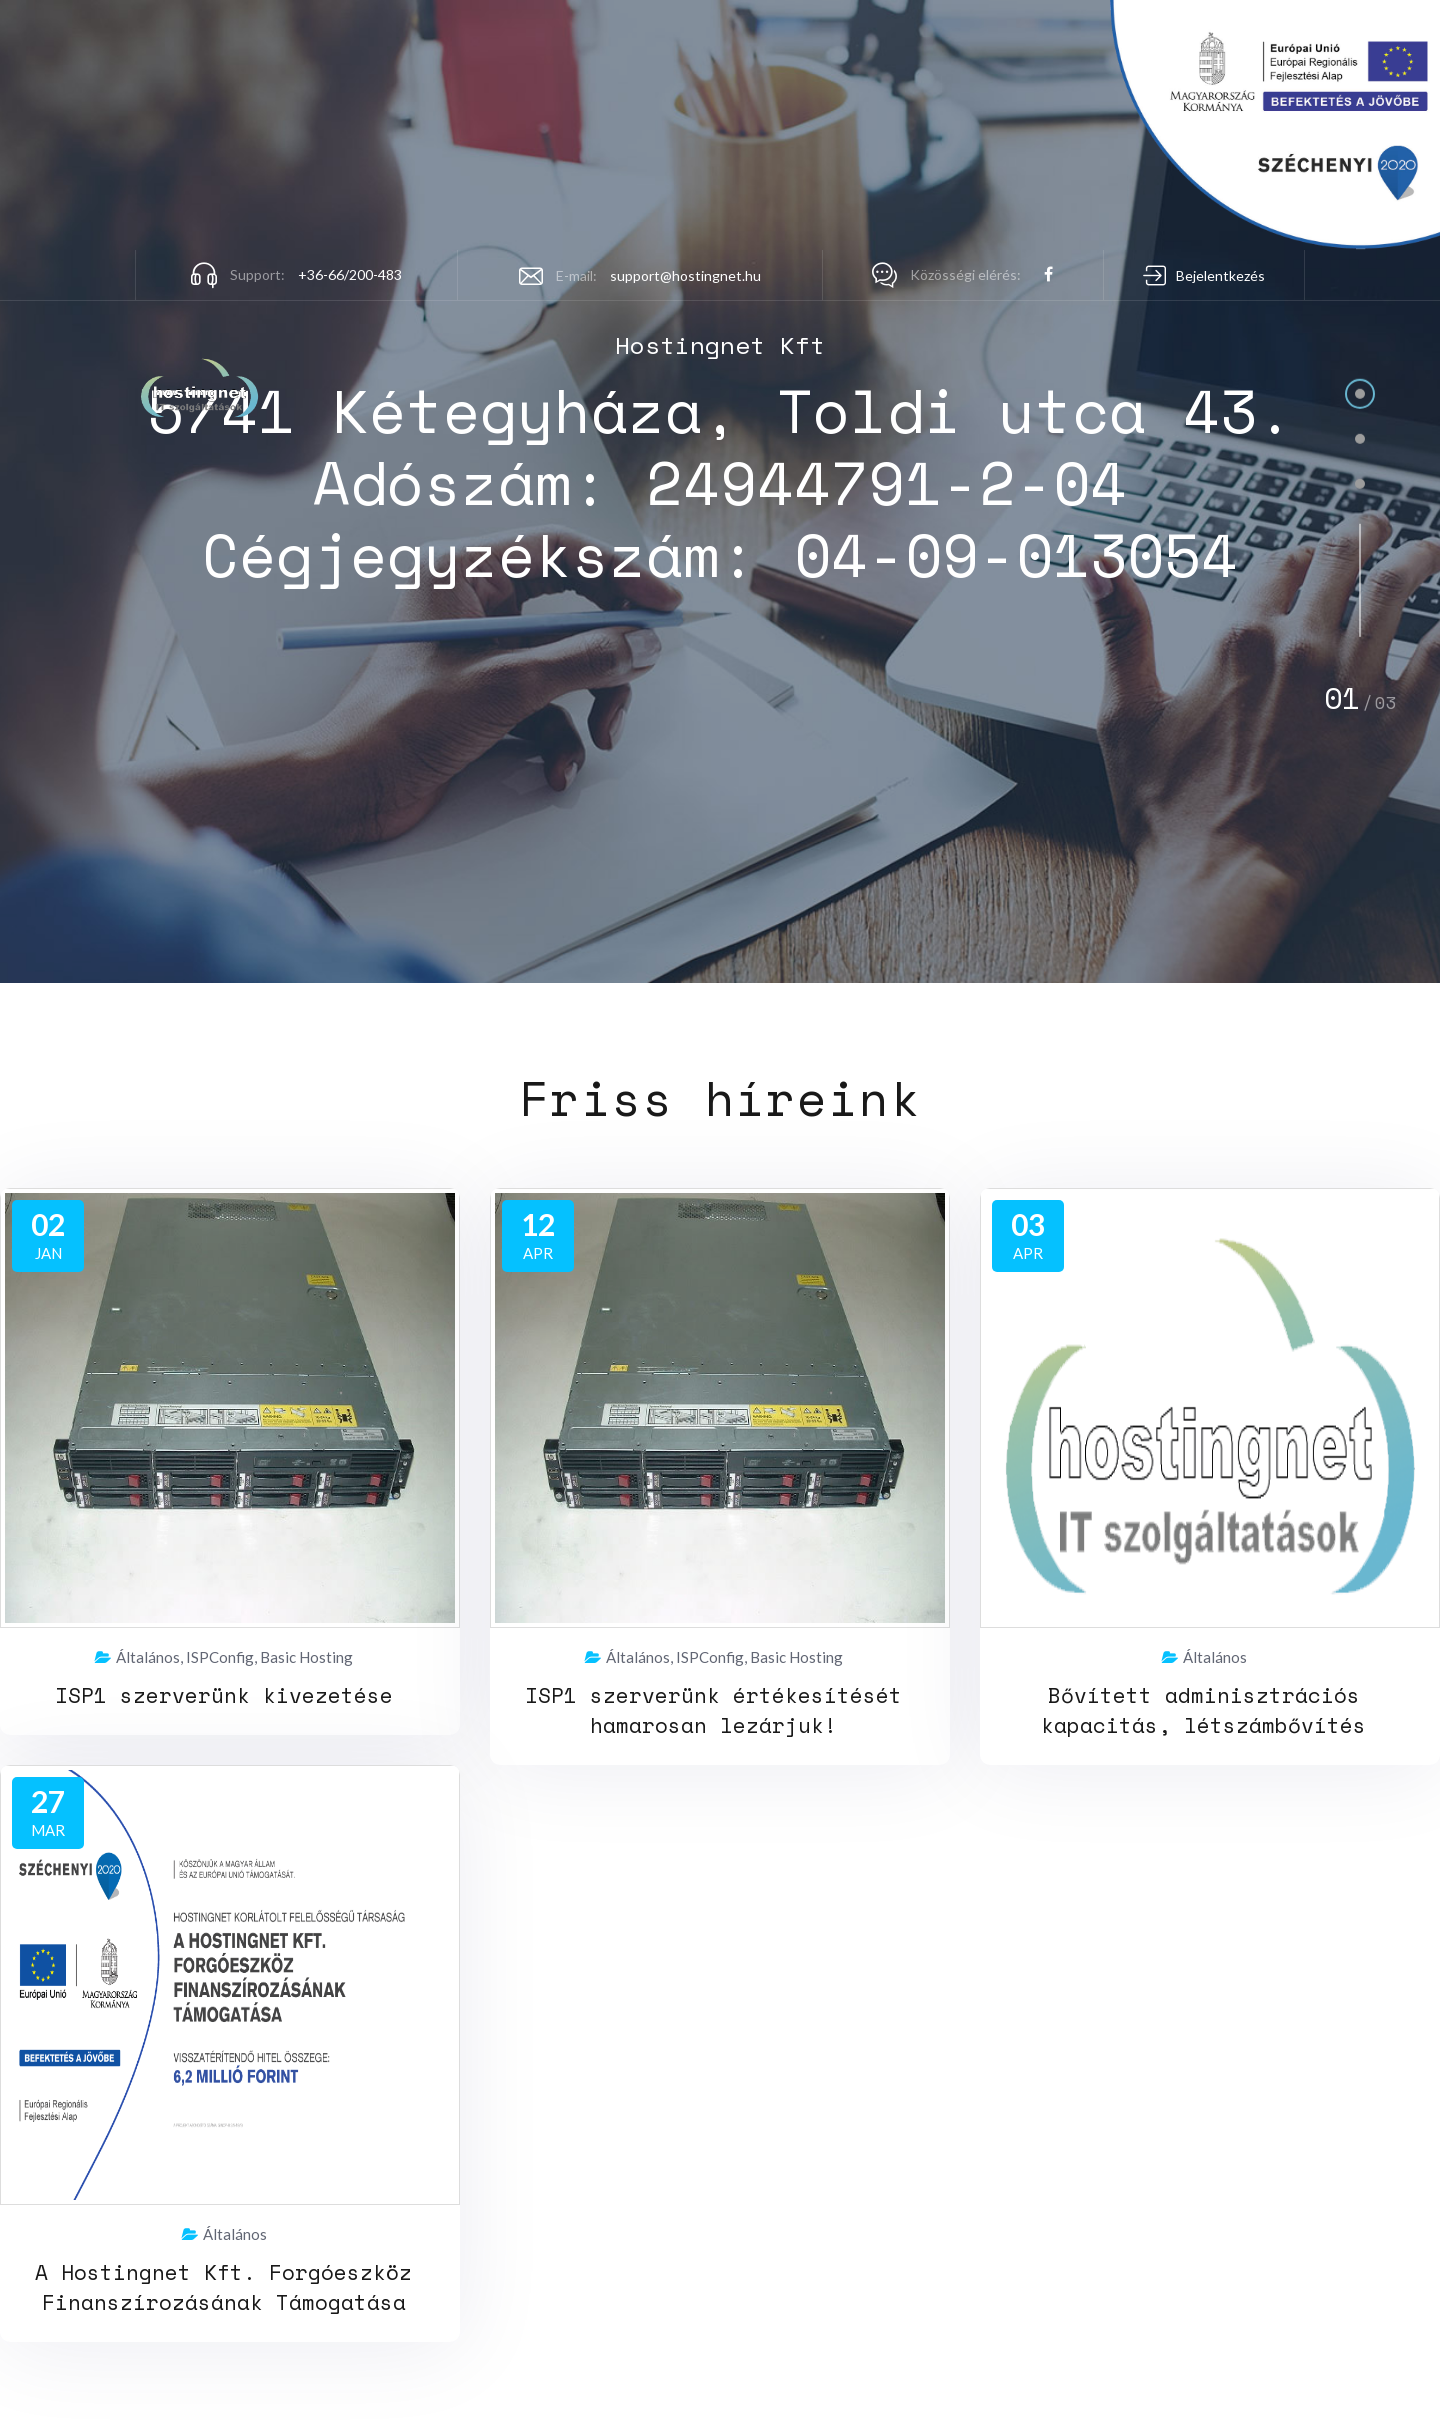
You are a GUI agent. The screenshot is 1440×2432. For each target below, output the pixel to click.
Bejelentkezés (1220, 275)
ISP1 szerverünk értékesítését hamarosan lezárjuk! (713, 1710)
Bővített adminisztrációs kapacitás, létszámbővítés (1203, 1710)
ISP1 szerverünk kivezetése (224, 1695)
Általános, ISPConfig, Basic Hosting (223, 1657)
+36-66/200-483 (350, 274)
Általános (1204, 1657)
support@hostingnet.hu (685, 275)
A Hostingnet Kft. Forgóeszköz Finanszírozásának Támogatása (223, 2287)
